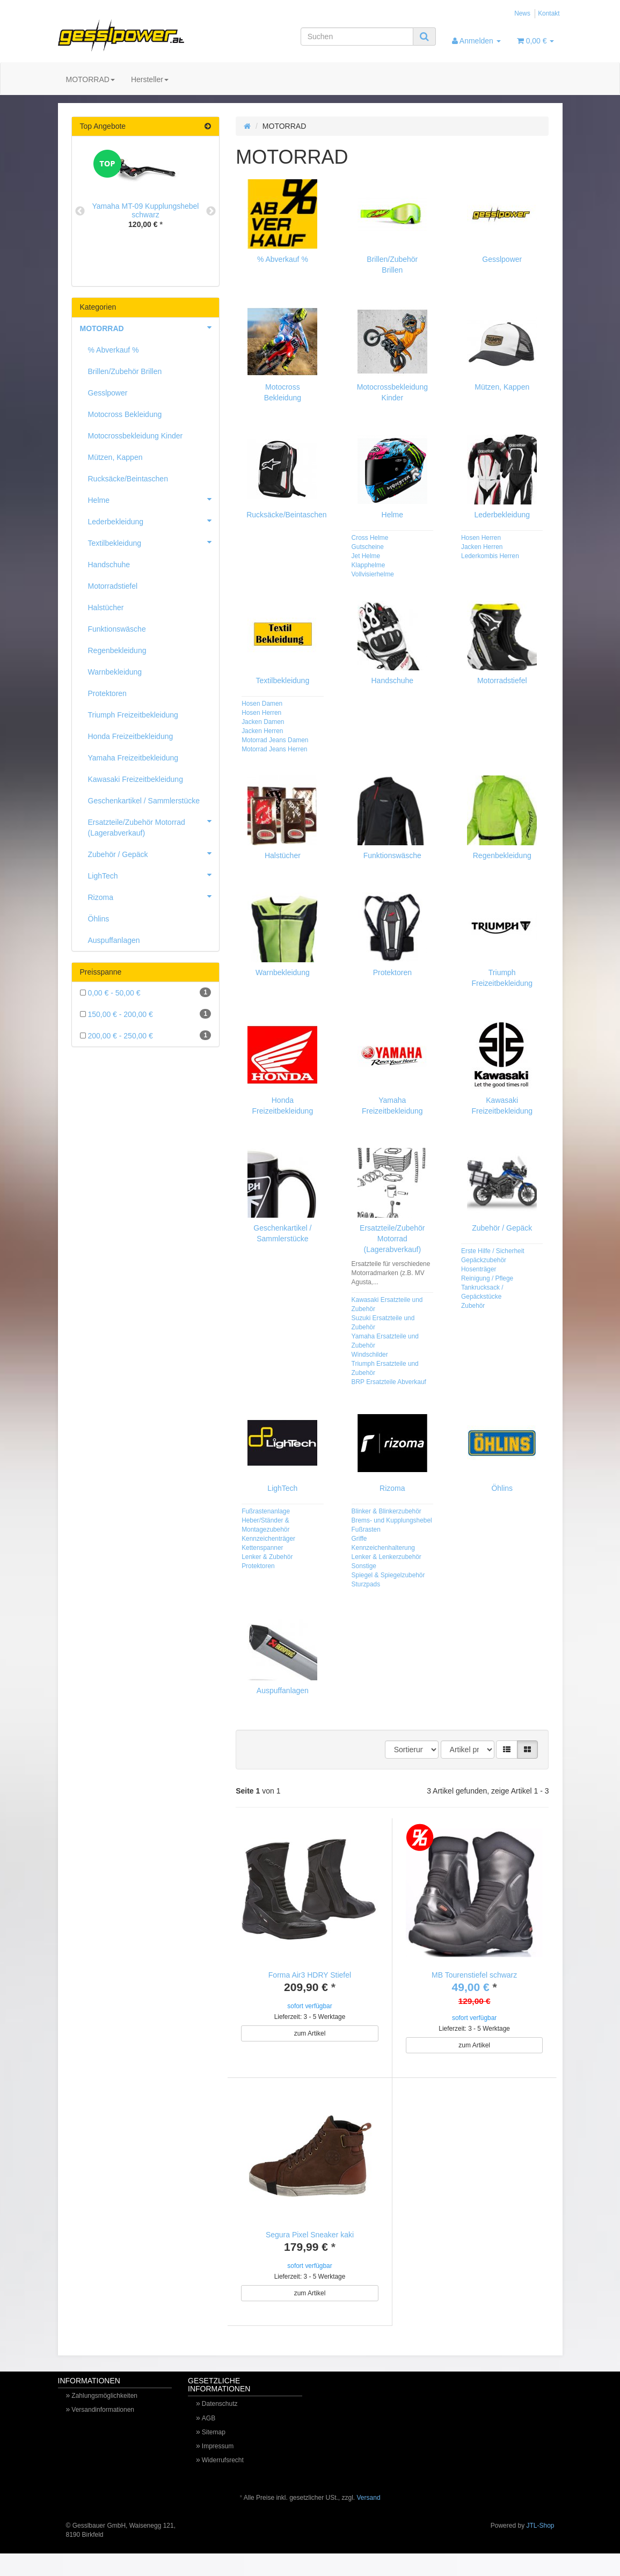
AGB (208, 2441)
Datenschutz (220, 2426)
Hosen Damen (262, 703)
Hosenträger (478, 1269)
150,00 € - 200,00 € (145, 1014)
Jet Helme (366, 556)
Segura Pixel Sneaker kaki (310, 2246)
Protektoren (392, 972)
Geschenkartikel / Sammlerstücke (144, 800)
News (522, 13)
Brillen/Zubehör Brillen (125, 371)
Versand (369, 2520)
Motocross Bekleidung (125, 414)
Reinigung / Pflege (487, 1278)
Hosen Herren (481, 537)
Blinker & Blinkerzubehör (386, 1511)
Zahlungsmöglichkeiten (104, 2418)
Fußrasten (366, 1529)
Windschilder (370, 1354)
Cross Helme (370, 537)
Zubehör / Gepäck (502, 1228)
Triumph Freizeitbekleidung (133, 715)
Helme (392, 514)
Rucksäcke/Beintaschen (286, 514)
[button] (506, 1749)
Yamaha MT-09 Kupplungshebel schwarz (145, 210)
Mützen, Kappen (502, 387)
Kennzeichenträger (268, 1538)
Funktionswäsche (392, 855)
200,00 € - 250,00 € (145, 1035)
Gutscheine (368, 547)
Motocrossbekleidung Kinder (135, 435)
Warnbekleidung (283, 972)
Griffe (359, 1538)
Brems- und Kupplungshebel (392, 1520)
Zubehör (473, 1305)
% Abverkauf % (282, 259)
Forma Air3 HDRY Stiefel (309, 1975)
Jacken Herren (481, 547)
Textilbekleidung (283, 680)
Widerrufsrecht (223, 2482)
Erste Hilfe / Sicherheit (492, 1251)
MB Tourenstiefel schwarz (474, 1975)
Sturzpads (366, 1584)
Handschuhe (392, 680)
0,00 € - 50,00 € (145, 992)
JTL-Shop (540, 2548)
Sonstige (364, 1566)
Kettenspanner (262, 1548)
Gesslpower (502, 259)
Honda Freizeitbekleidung (130, 736)
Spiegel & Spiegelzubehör (388, 1575)
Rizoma (392, 1488)
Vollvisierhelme (373, 574)
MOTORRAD (90, 79)
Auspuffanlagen (283, 1690)
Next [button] (211, 211)
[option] (145, 197)
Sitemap (213, 2454)
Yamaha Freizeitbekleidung (133, 757)
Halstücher (283, 855)
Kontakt (548, 13)
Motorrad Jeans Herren (274, 749)
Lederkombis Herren (490, 556)
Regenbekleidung (502, 855)
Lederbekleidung (502, 514)
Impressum (218, 2468)
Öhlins (502, 1488)
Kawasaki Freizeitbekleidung (135, 779)
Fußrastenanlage (266, 1511)
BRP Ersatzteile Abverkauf (389, 1382)
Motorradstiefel (502, 680)
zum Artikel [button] (310, 2033)
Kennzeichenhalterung (383, 1548)
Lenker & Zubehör (267, 1557)
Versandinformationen (102, 2432)
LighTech (282, 1488)
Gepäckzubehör (483, 1260)
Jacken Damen (263, 722)
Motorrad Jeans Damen (275, 740)
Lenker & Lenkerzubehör (386, 1557)
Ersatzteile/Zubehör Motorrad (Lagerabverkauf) (392, 1239)
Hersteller (150, 79)
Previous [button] (80, 211)
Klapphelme (368, 565)
